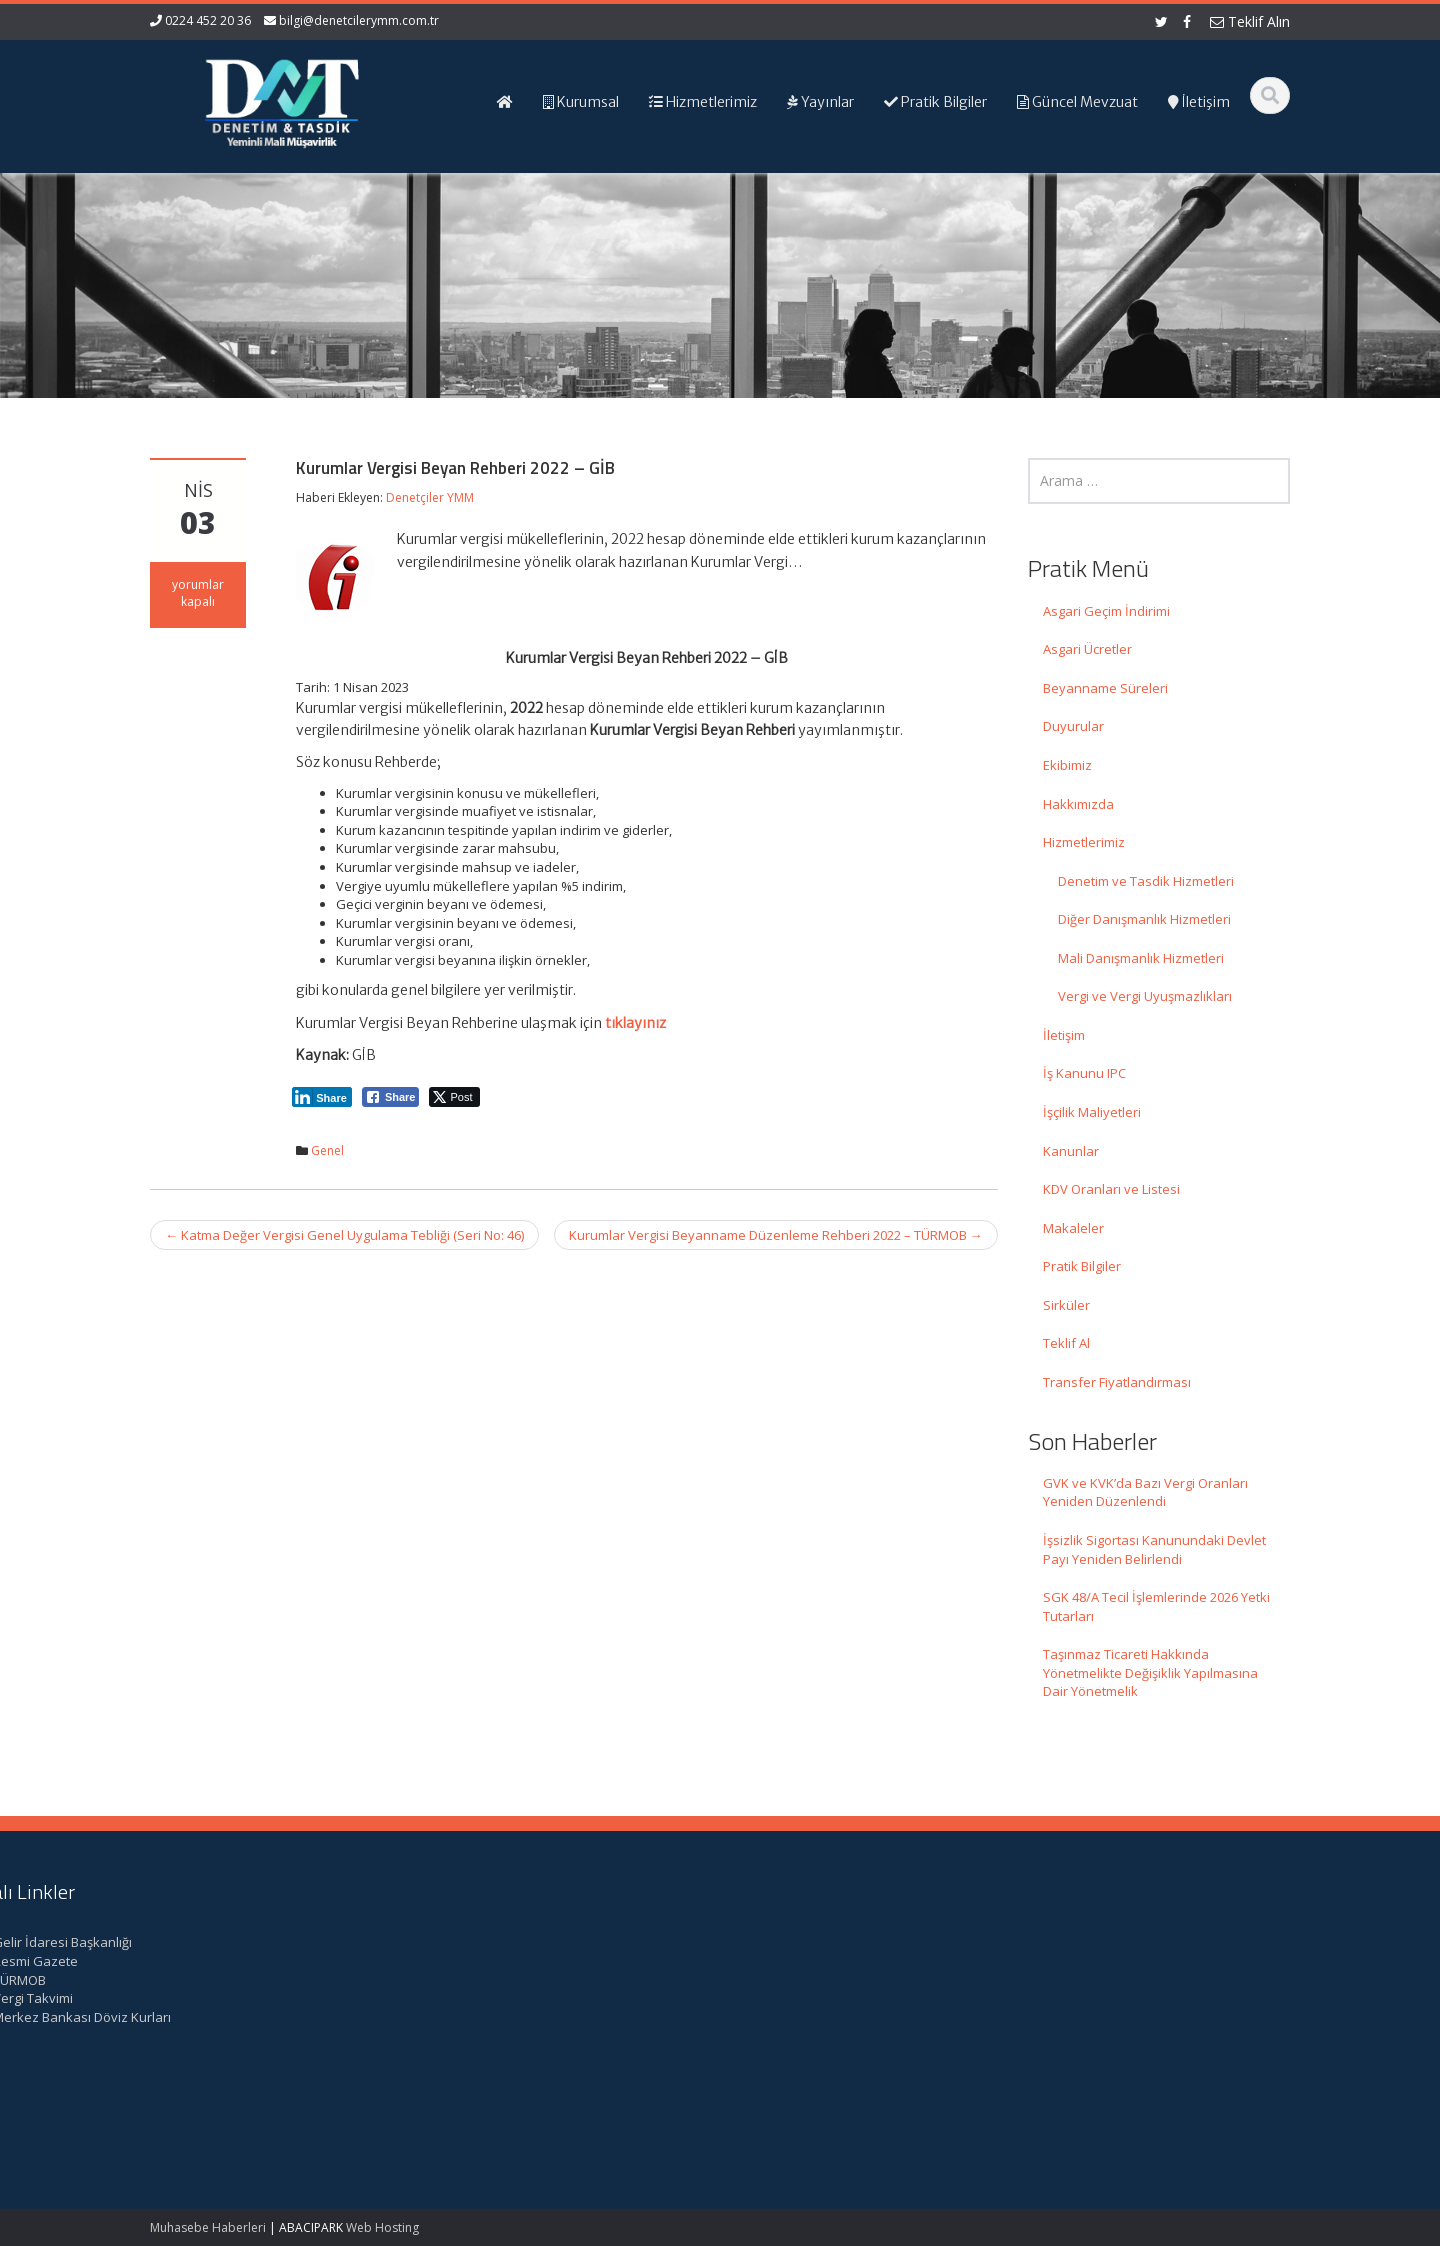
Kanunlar (1071, 1151)
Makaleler (1073, 1228)
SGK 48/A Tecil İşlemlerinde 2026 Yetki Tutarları (1156, 1606)
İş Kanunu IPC (1084, 1073)
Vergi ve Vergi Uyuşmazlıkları (1145, 996)
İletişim (1064, 1035)
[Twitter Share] (454, 1097)
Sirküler (1066, 1305)
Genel (327, 1150)
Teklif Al (1066, 1343)
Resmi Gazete (1095, 1961)
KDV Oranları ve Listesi (1111, 1189)
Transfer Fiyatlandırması (1117, 1382)
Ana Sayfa (791, 1942)
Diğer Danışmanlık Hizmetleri (1144, 919)
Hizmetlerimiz (1084, 842)
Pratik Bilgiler (1082, 1266)
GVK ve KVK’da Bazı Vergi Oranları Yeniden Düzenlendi (1145, 1492)
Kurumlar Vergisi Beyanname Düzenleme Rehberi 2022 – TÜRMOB (776, 1235)
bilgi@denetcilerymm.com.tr (359, 20)
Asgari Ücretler (1087, 649)
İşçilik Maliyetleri (1092, 1112)
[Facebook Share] (391, 1097)
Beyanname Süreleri (1105, 688)
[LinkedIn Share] (322, 1097)
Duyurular (1073, 726)
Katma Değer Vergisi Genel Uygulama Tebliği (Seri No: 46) (344, 1235)
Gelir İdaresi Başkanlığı (1122, 1942)
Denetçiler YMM (430, 497)
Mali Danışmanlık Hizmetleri (1141, 958)
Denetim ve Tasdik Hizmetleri (1146, 881)
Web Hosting (382, 2227)
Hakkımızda (1078, 804)
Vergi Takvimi (1093, 1998)
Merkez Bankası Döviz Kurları (1142, 2017)
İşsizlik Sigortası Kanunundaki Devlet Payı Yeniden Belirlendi (1154, 1549)
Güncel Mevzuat (809, 1998)
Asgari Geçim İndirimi (1106, 611)
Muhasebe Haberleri (208, 2227)
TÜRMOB (1079, 1980)
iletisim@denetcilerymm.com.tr (532, 2054)
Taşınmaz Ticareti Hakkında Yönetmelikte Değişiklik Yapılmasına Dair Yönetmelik (1150, 1672)
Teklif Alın (1250, 21)
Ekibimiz (1067, 765)
